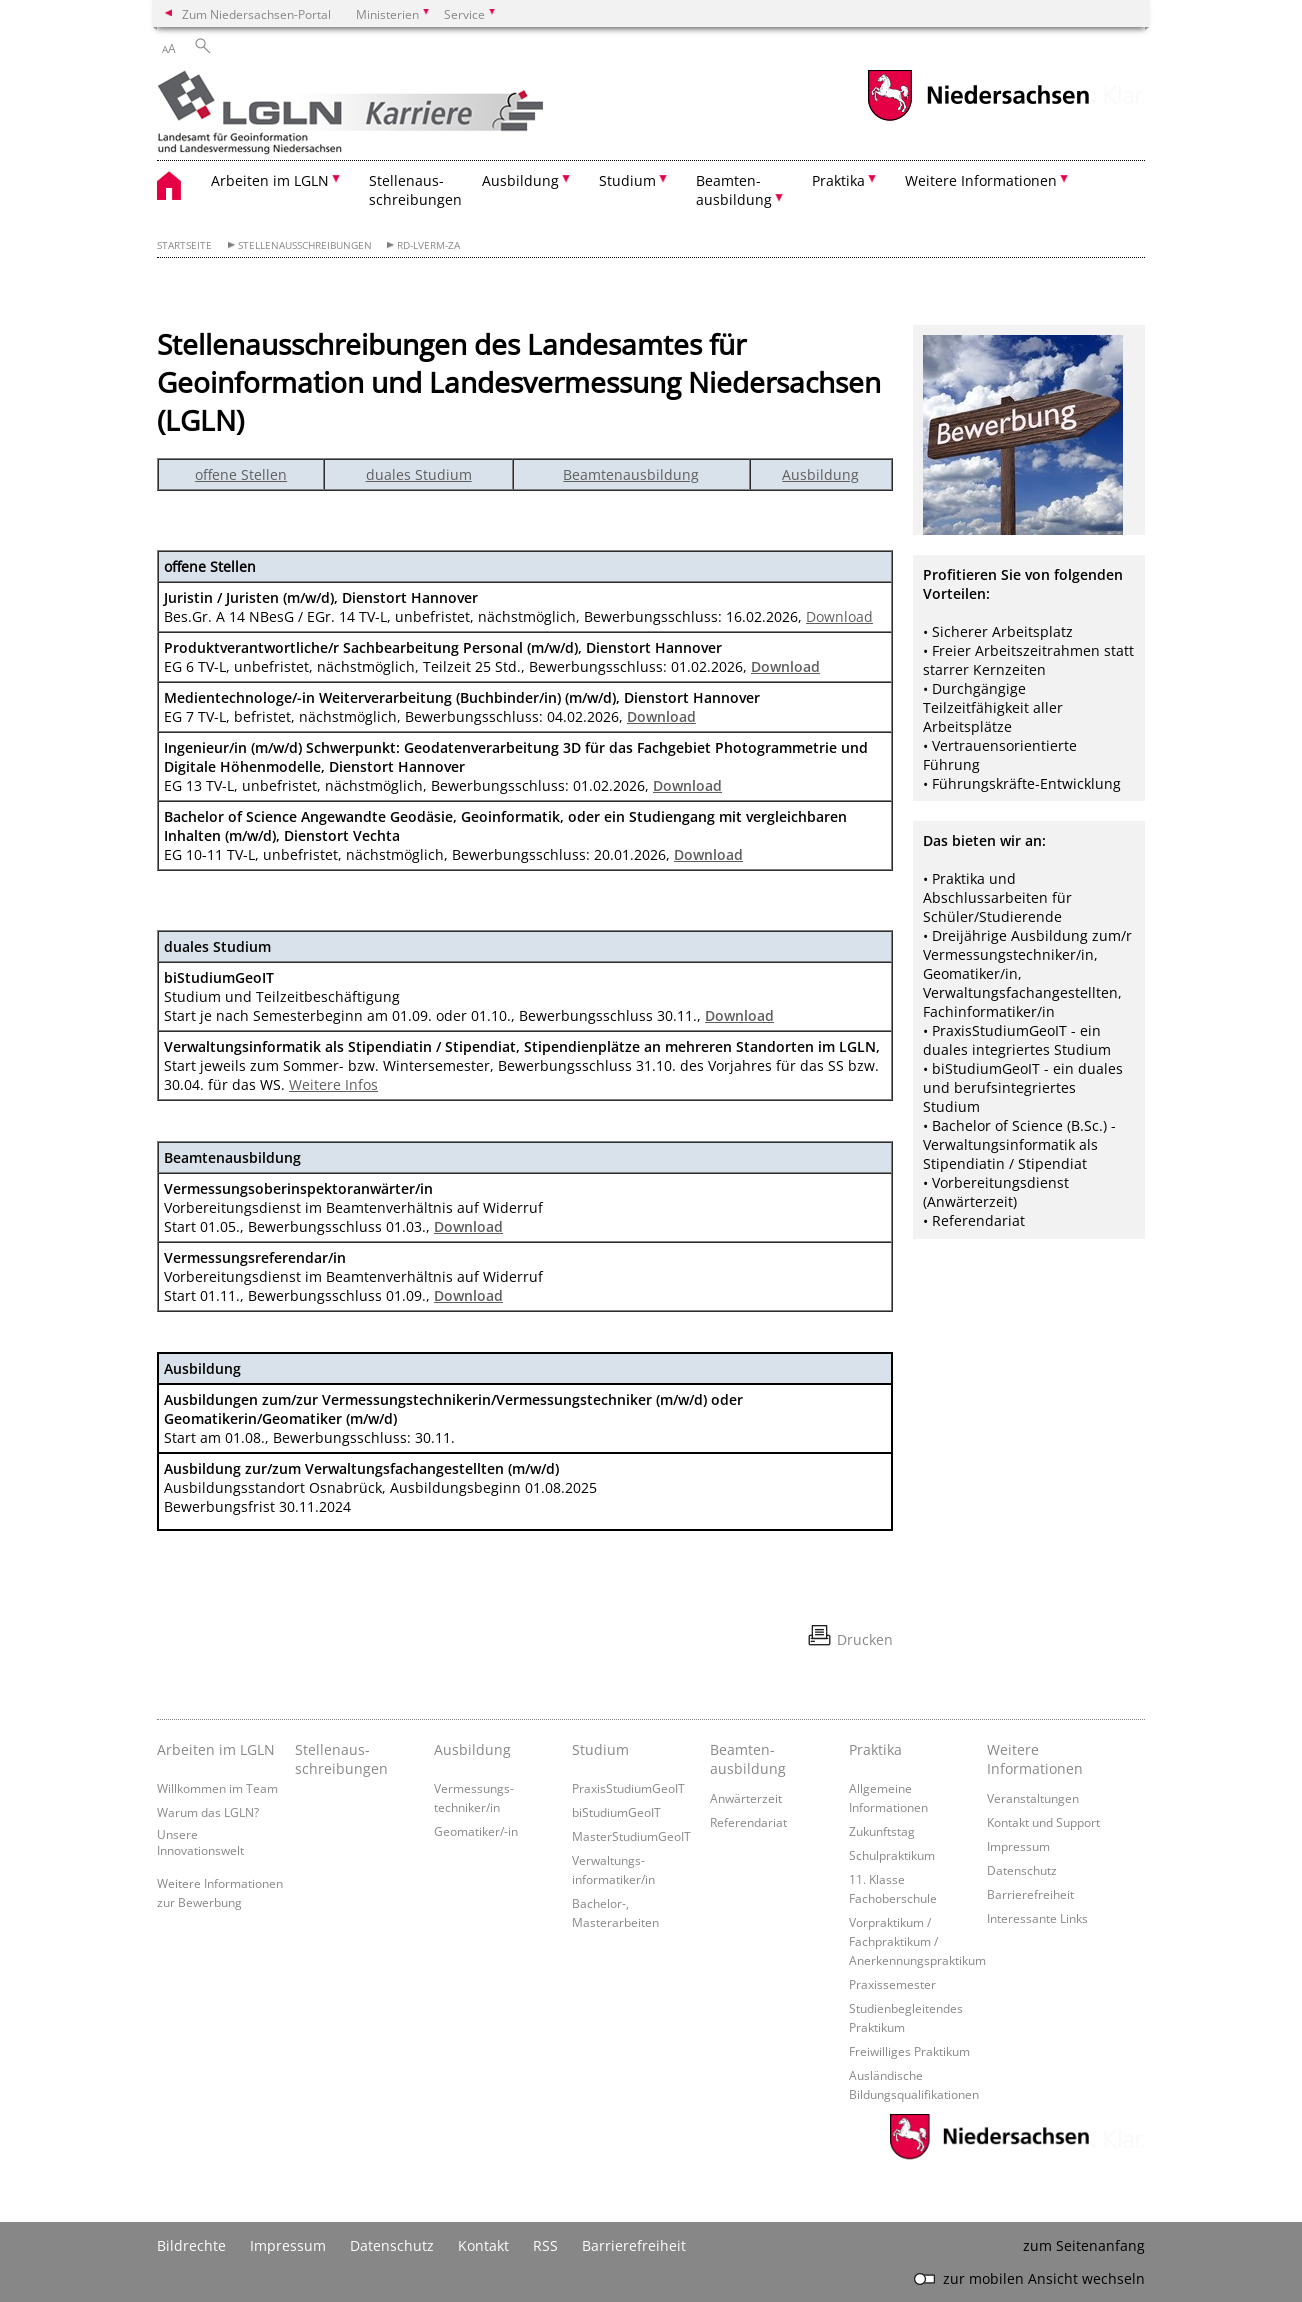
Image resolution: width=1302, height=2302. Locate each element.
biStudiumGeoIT (616, 1812)
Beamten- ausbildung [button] (734, 190)
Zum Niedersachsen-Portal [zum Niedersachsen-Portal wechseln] (256, 14)
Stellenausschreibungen (305, 245)
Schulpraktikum (892, 1855)
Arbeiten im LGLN (216, 1749)
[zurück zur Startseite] (384, 114)
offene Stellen (241, 474)
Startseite (184, 245)
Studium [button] (627, 180)
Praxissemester (892, 1984)
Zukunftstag (882, 1831)
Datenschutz (1022, 1870)
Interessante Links (1037, 1918)
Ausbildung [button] (520, 180)
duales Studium (419, 474)
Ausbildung (820, 474)
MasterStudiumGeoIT (631, 1836)
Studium (600, 1749)
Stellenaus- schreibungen (415, 190)
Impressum (1018, 1846)
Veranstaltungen (1033, 1798)
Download (839, 616)
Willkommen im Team (217, 1788)
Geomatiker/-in (476, 1831)
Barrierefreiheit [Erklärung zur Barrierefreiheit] (634, 2245)
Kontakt (483, 2245)
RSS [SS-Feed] (545, 2245)
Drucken (865, 1639)
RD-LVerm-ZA (428, 245)
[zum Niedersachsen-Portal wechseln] (978, 118)
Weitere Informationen (1035, 1759)
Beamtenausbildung (631, 474)
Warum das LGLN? (208, 1812)
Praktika (875, 1749)
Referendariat (748, 1822)
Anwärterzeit (746, 1798)
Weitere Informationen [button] (981, 180)
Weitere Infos (333, 1084)
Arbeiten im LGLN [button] (270, 180)
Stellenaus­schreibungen (341, 1759)
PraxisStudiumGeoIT (628, 1788)
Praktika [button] (838, 180)
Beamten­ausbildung (748, 1759)
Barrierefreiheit (1030, 1894)
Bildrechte (191, 2245)
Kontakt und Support (1043, 1822)
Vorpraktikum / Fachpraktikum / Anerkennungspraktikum (917, 1941)
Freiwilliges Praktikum (909, 2051)
